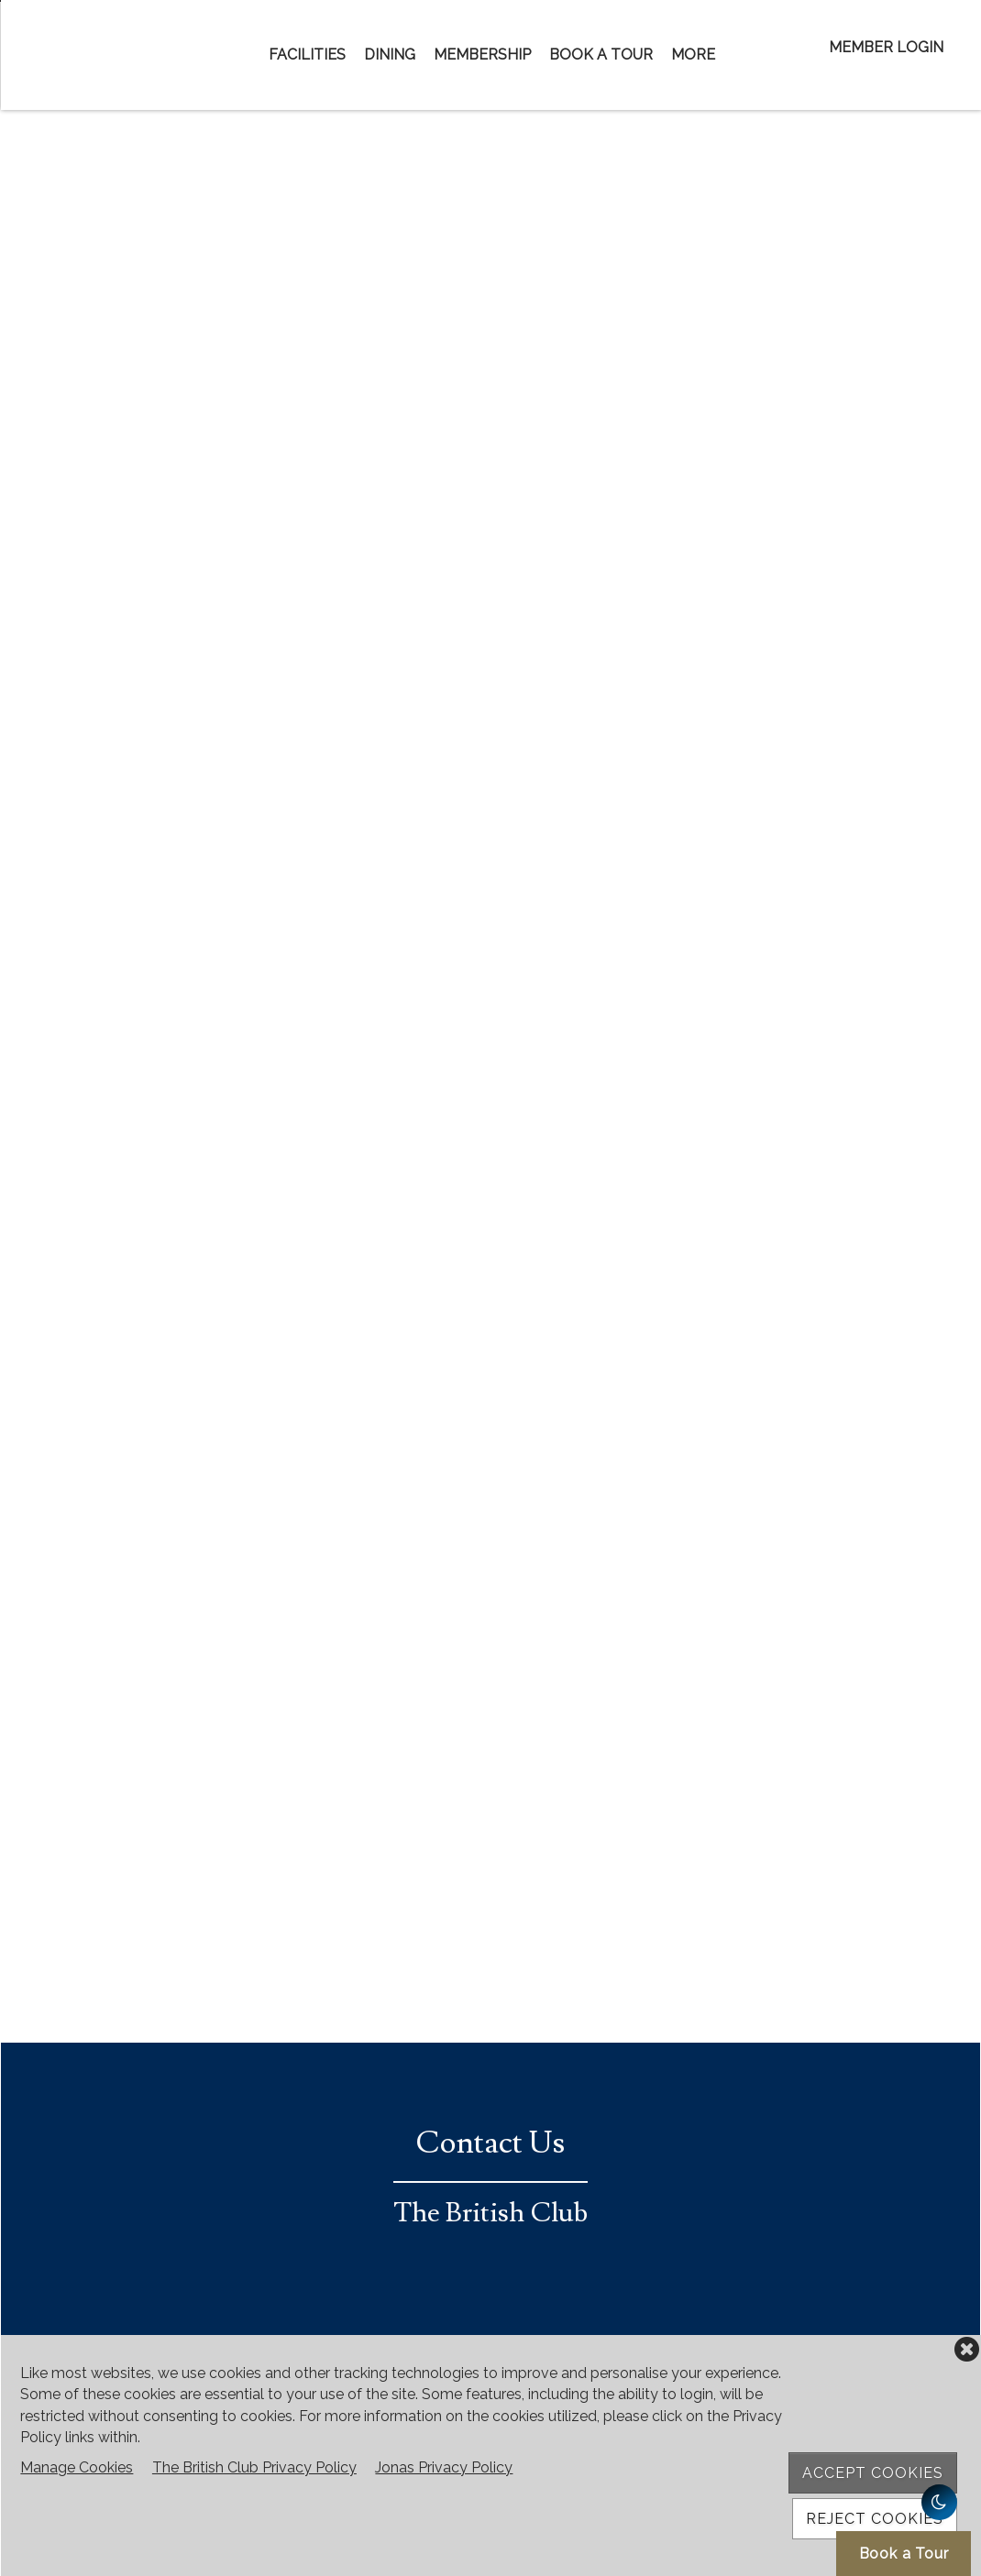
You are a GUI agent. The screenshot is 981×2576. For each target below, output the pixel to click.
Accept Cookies (872, 2473)
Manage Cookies (76, 2467)
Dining (389, 54)
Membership (482, 54)
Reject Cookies (874, 2518)
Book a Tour (601, 54)
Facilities (307, 54)
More (693, 54)
